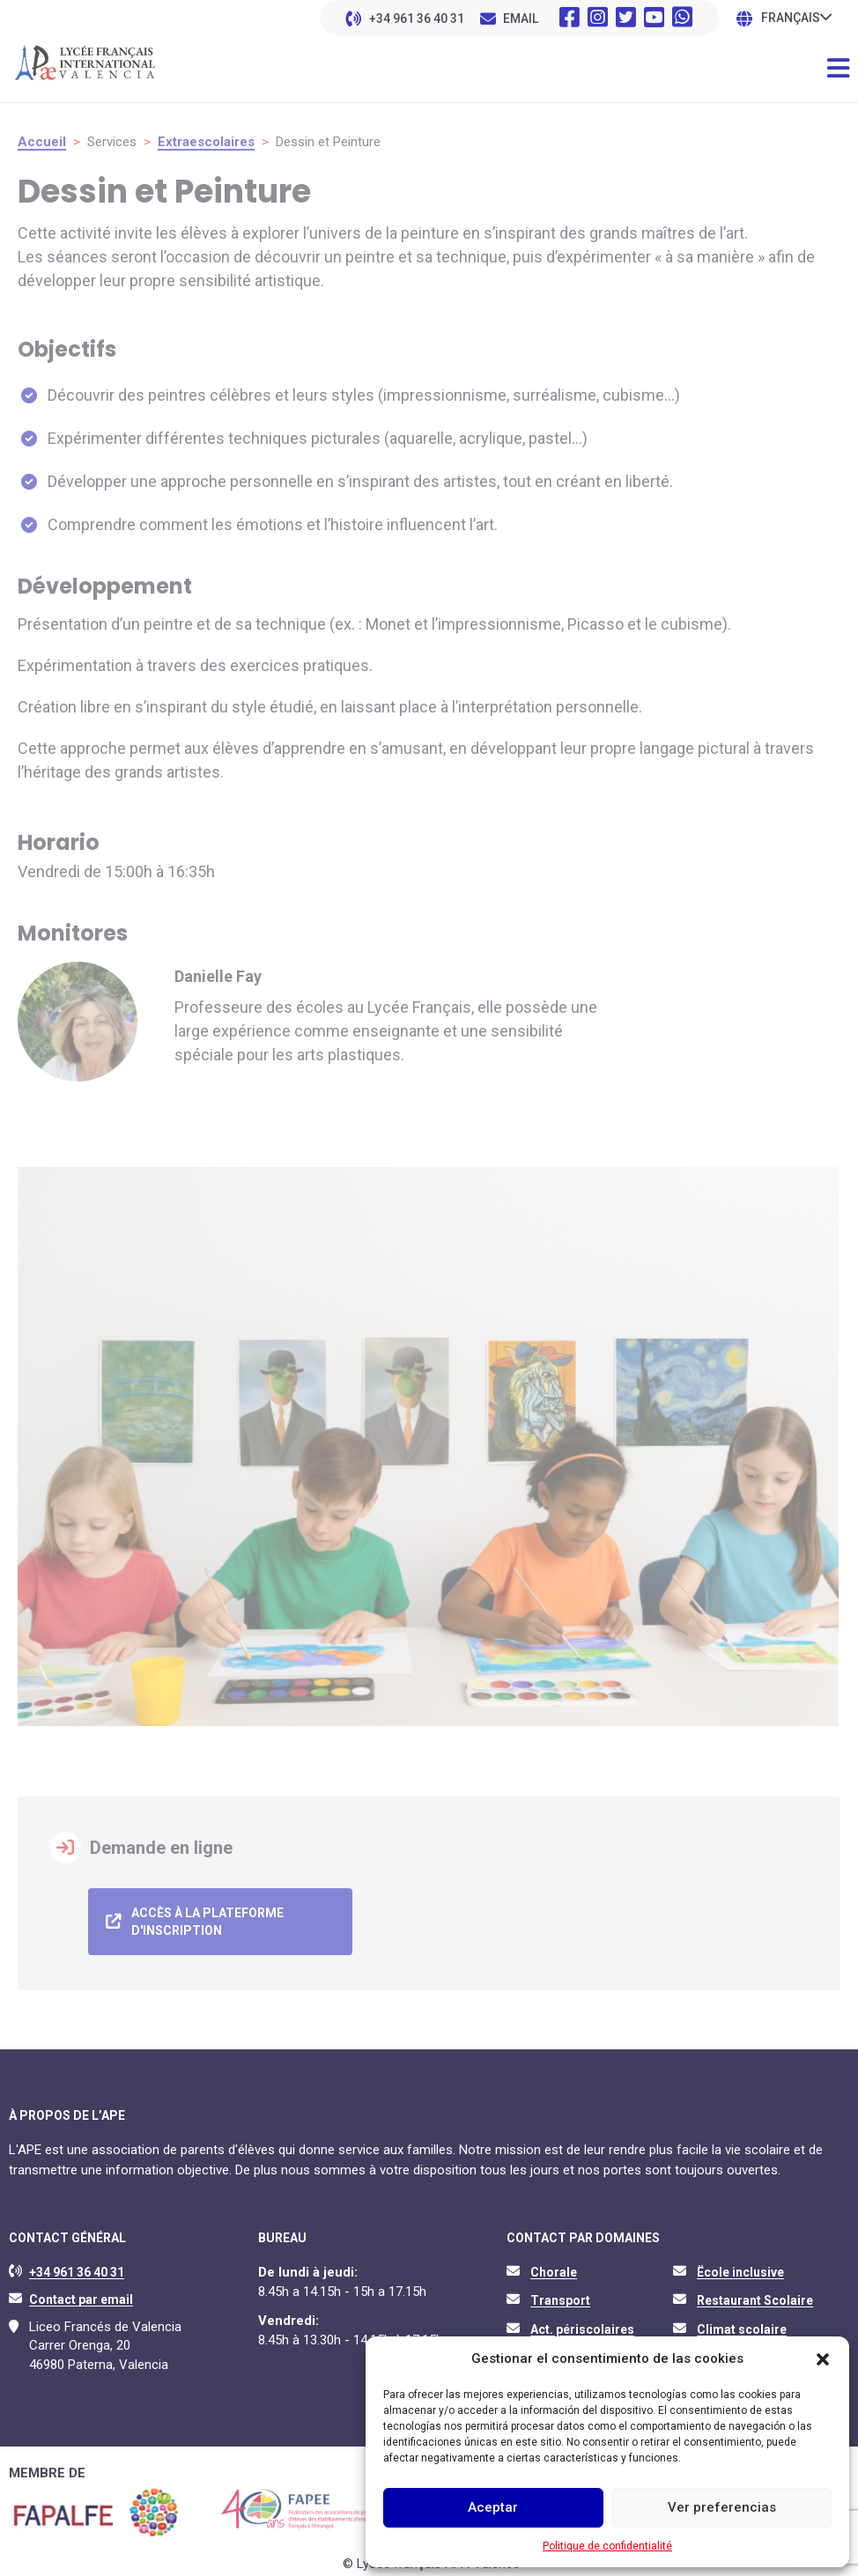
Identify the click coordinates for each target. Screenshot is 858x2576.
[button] (823, 2359)
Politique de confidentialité (607, 2546)
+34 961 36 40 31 (416, 18)
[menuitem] (796, 17)
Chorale (553, 2266)
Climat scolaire (742, 2323)
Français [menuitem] (790, 18)
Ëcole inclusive (740, 2266)
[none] (796, 17)
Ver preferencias (722, 2507)
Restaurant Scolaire (755, 2295)
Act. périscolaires (582, 2323)
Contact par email (81, 2294)
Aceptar (493, 2507)
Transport (560, 2295)
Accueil (42, 142)
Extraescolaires (206, 142)
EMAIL (520, 18)
